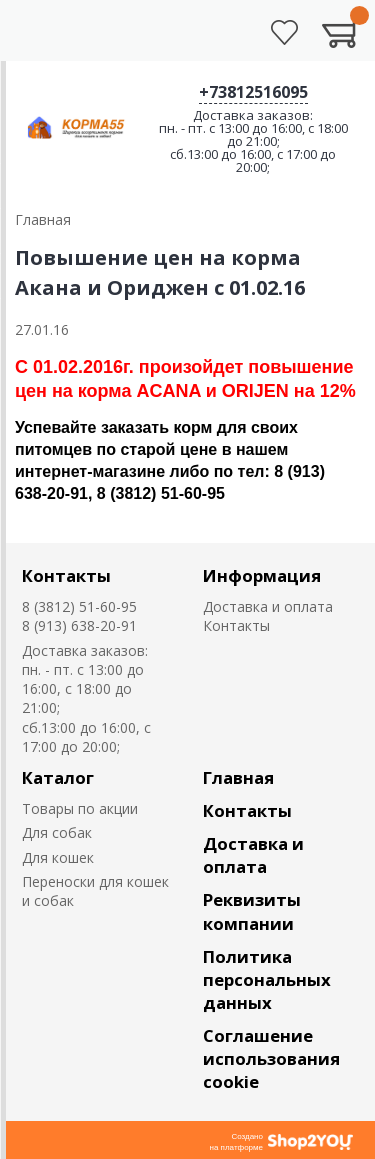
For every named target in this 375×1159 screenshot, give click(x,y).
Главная (238, 777)
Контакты (66, 575)
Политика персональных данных (267, 979)
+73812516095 (253, 92)
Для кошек (58, 857)
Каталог (58, 777)
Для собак (57, 832)
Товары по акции (80, 808)
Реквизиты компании (252, 911)
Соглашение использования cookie (271, 1058)
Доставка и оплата (268, 606)
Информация (262, 575)
